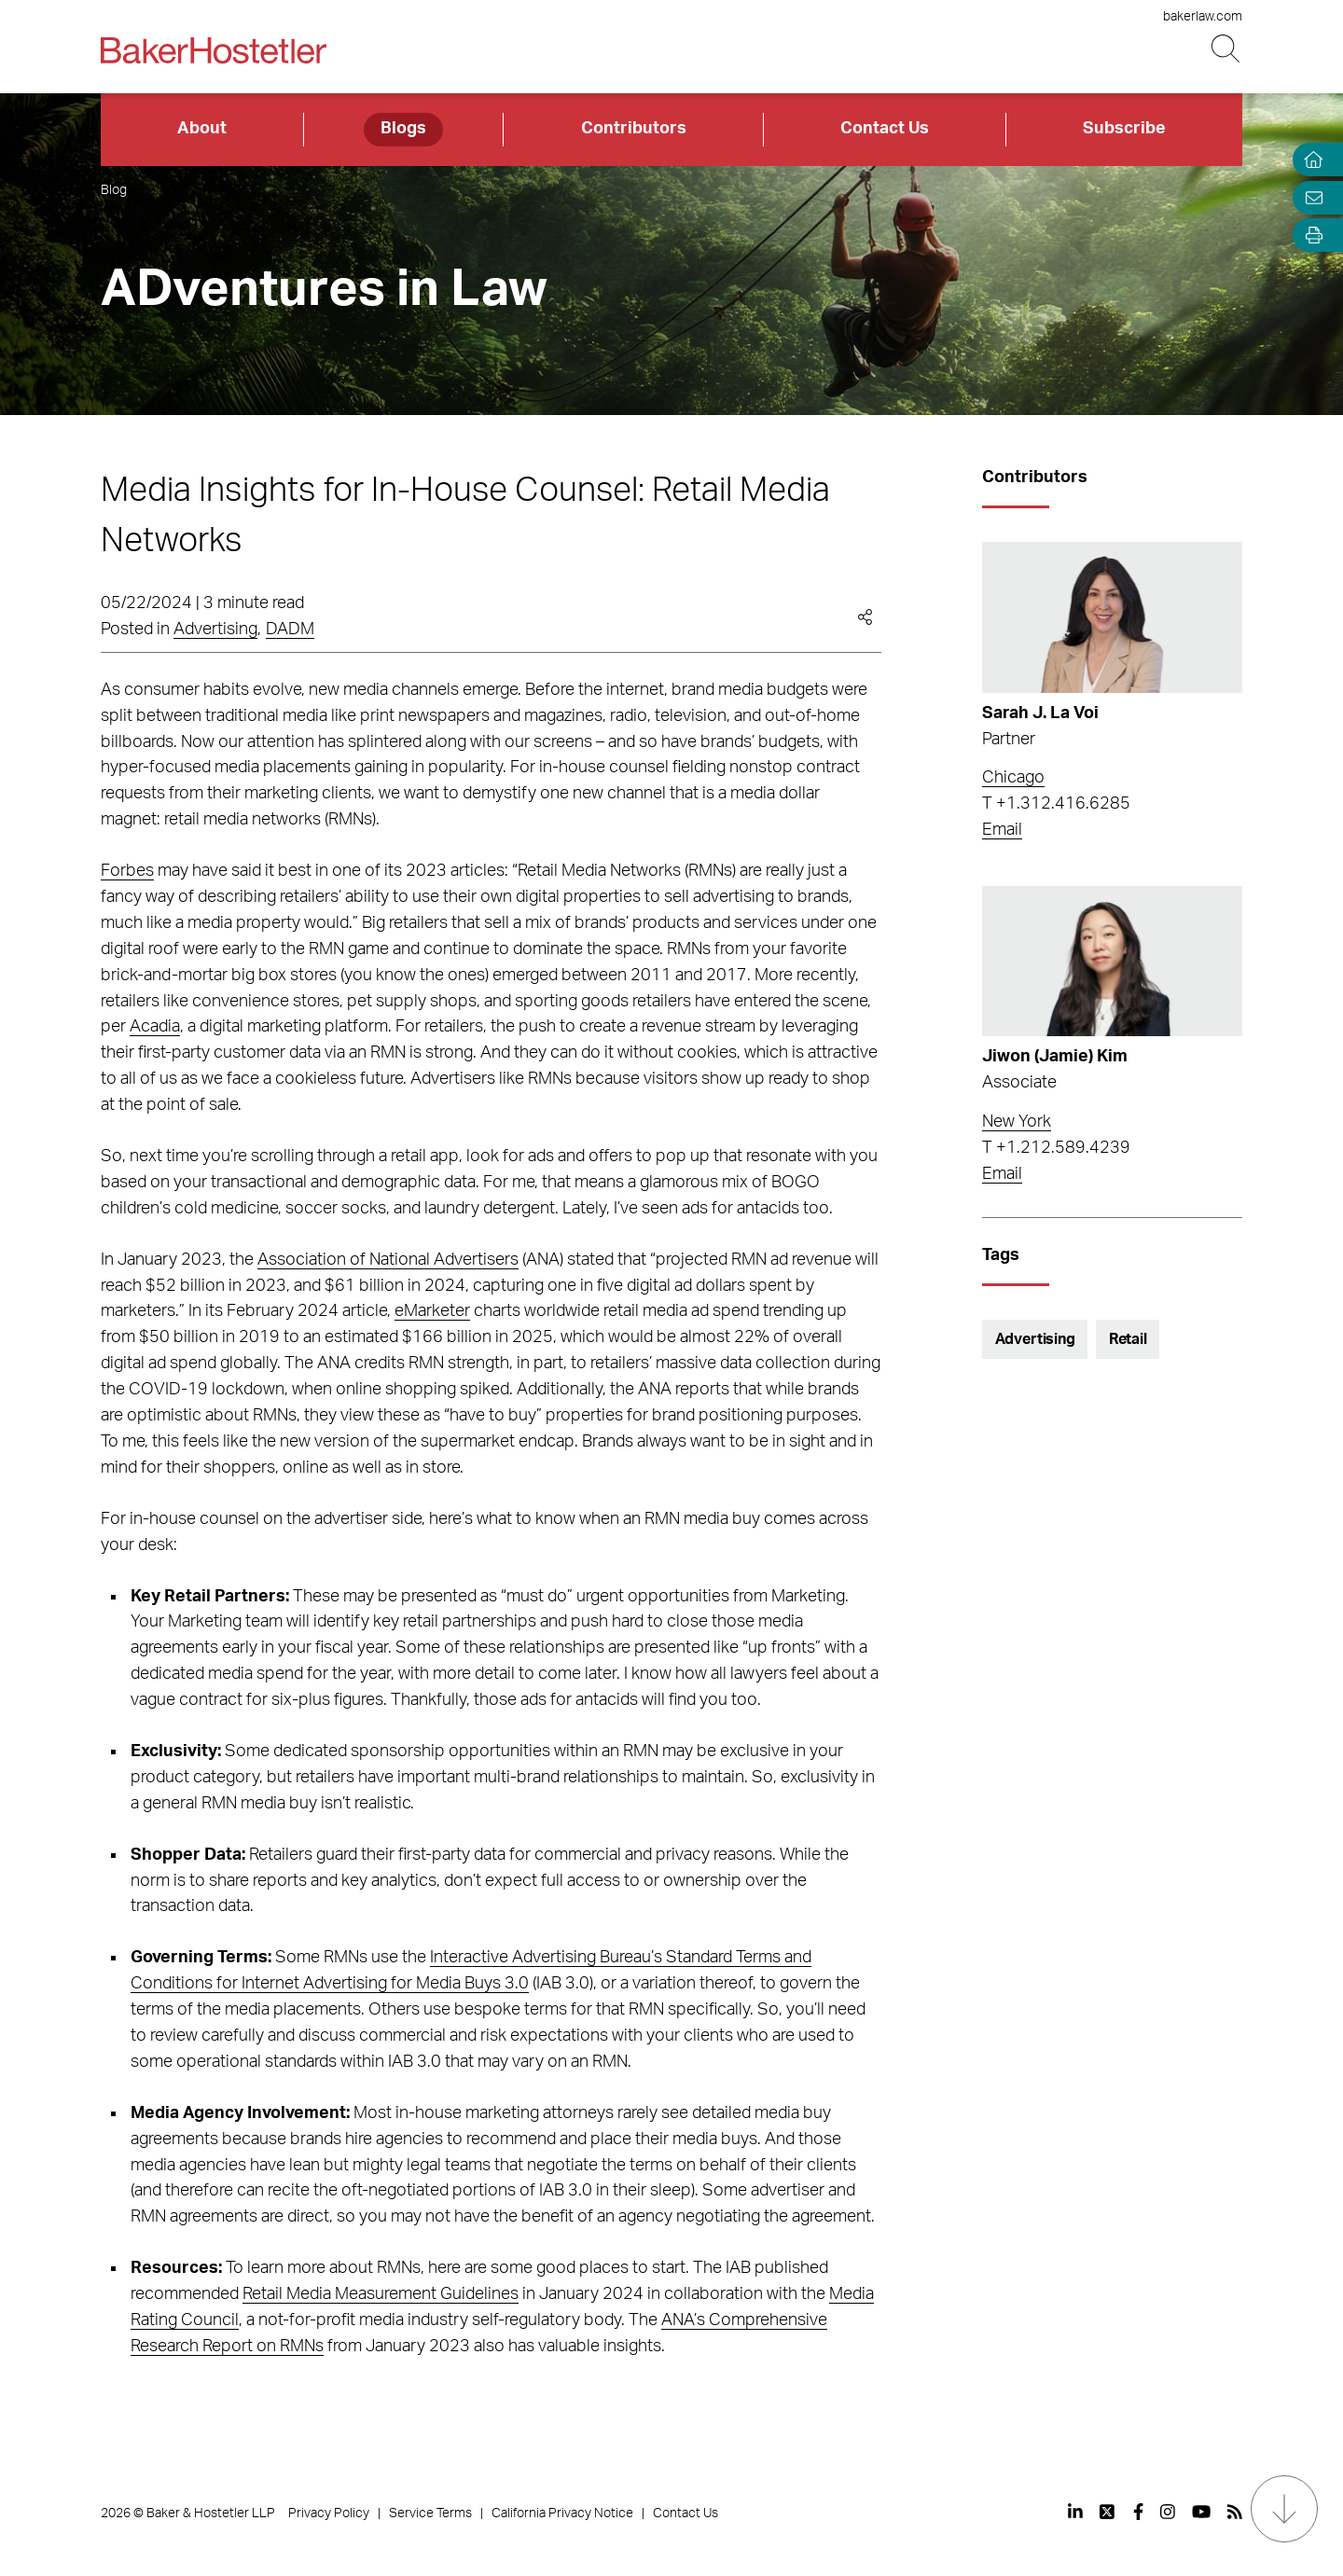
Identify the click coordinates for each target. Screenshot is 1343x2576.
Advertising (215, 629)
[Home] (1309, 160)
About (202, 128)
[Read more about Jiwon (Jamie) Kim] (1112, 961)
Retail (1128, 1339)
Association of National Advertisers (388, 1260)
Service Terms (430, 2513)
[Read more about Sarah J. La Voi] (1112, 617)
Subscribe (1124, 128)
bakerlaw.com (1202, 16)
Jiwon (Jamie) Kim (1055, 1056)
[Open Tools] (1309, 235)
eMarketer (432, 1311)
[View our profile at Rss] (1234, 2511)
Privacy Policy (328, 2513)
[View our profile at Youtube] (1201, 2511)
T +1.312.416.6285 (1056, 804)
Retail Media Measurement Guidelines (380, 2294)
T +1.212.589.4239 (1056, 1148)
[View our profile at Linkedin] (1075, 2511)
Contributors (633, 128)
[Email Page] (1309, 197)
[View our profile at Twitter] (1108, 2511)
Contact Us (884, 128)
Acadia (155, 1026)
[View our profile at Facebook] (1138, 2511)
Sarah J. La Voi (1040, 713)
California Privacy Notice (562, 2513)
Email (1002, 830)
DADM (290, 629)
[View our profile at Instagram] (1167, 2511)
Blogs (403, 128)
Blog (114, 190)
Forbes (127, 871)
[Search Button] (1226, 49)
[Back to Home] (213, 50)
